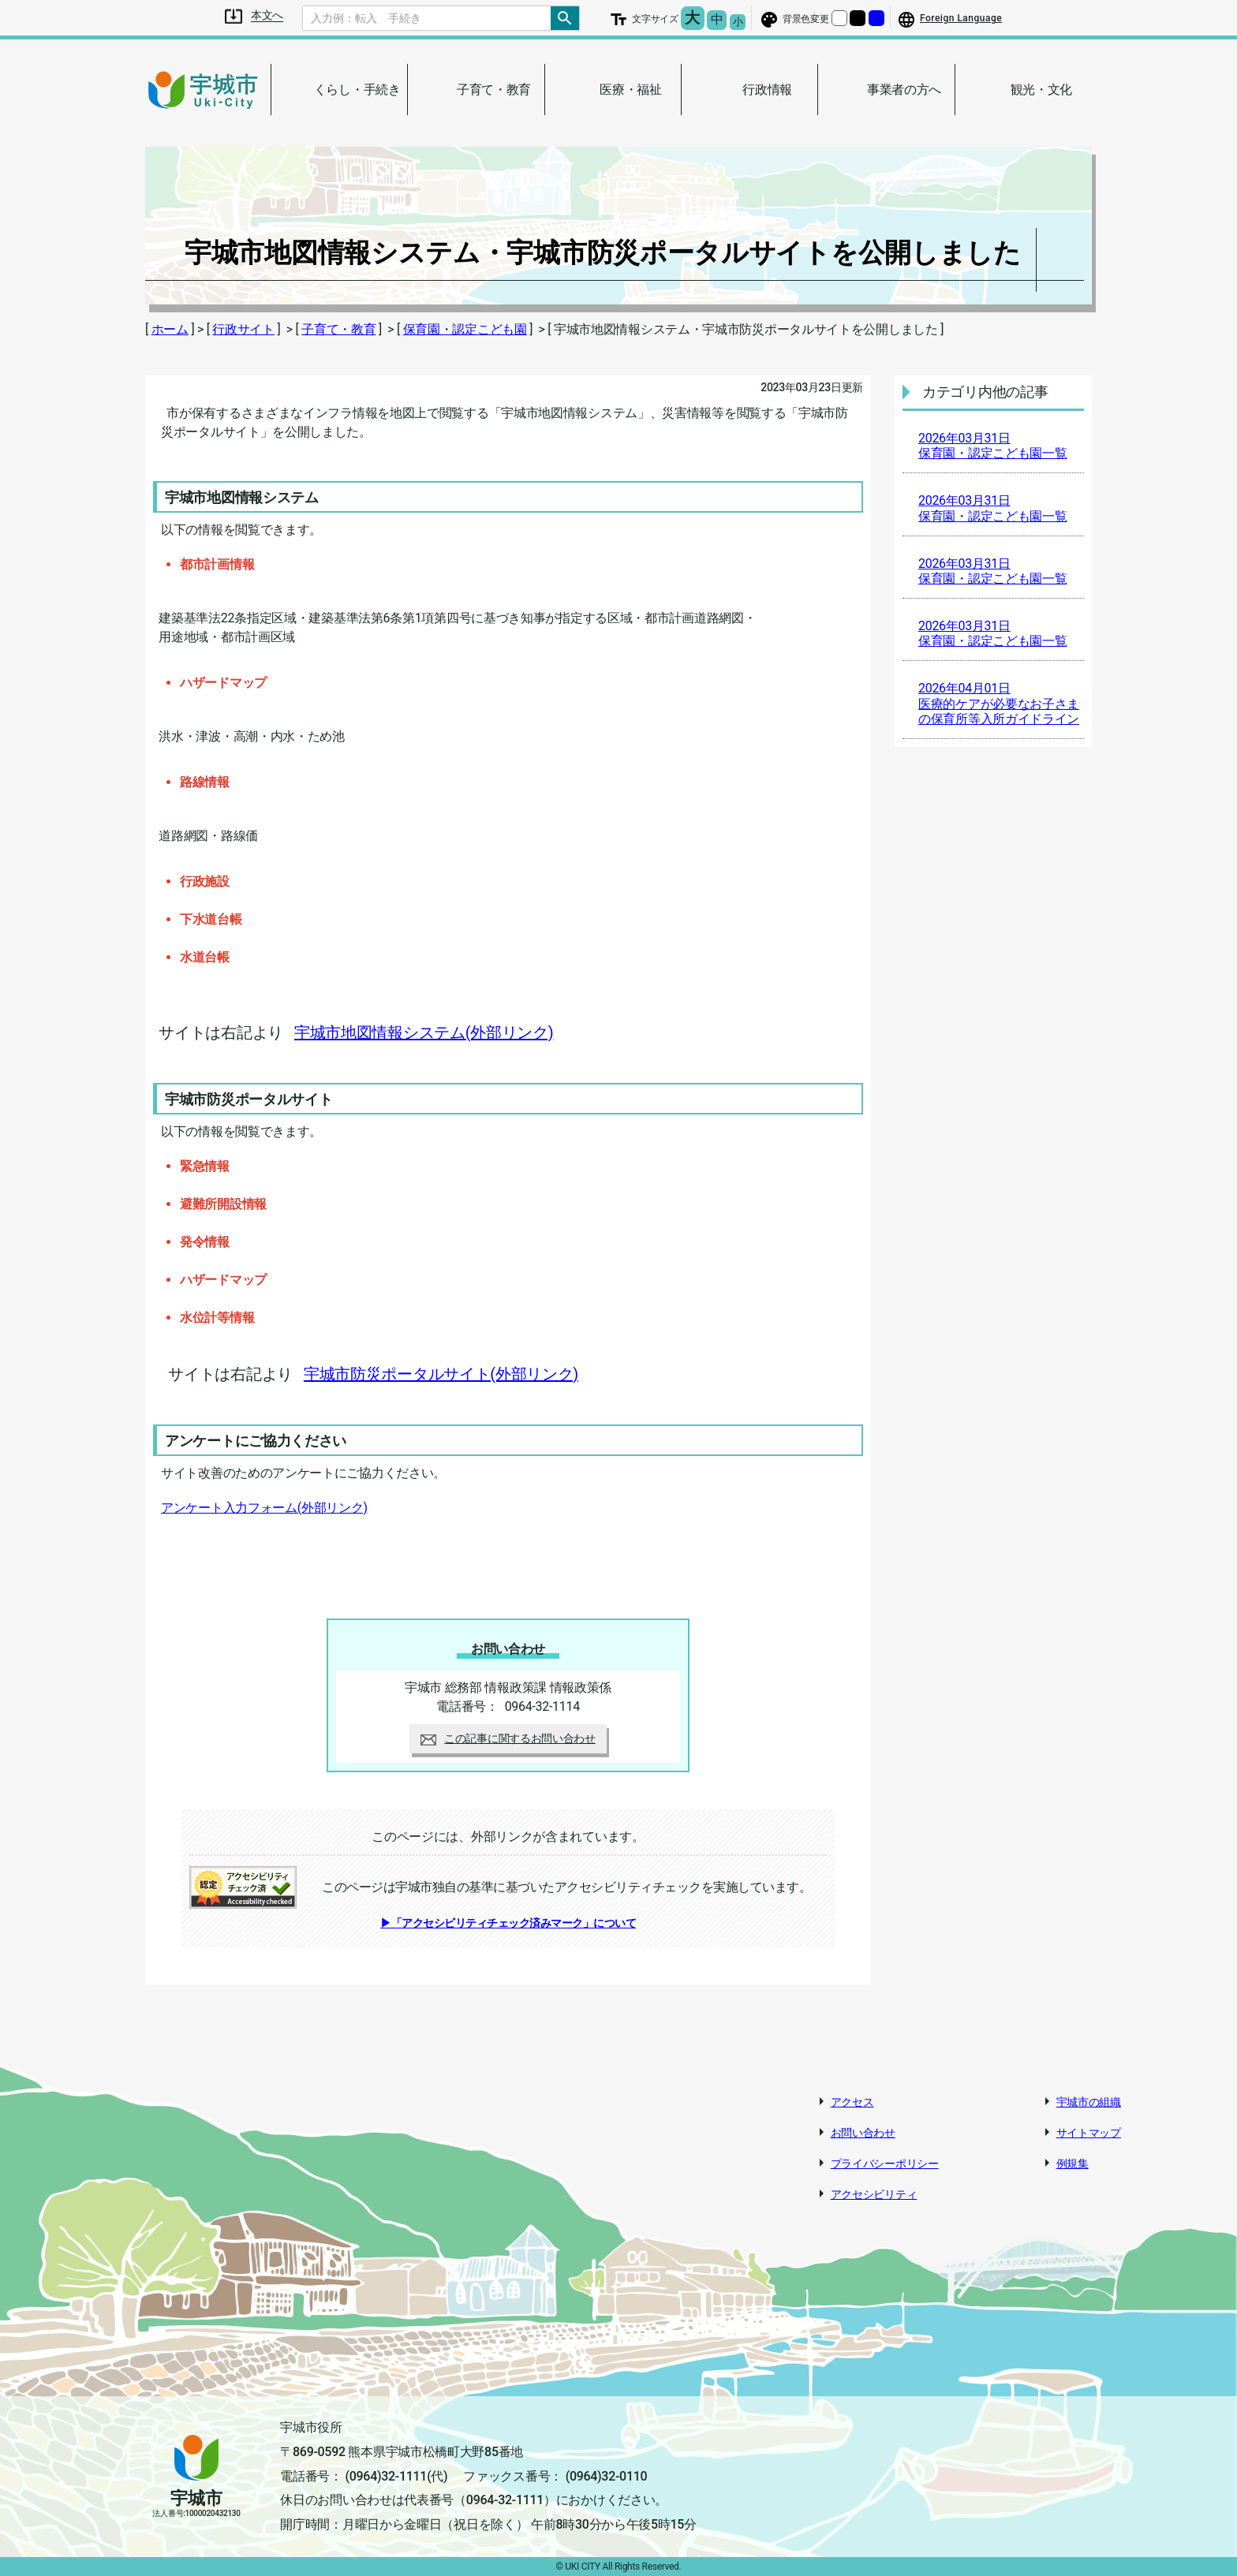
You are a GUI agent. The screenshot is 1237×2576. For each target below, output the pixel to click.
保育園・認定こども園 (465, 329)
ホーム (170, 329)
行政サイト (243, 329)
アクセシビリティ (874, 2194)
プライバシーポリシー (885, 2163)
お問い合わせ (863, 2132)
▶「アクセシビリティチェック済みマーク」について (508, 1923)
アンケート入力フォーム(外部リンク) (264, 1507)
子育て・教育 (338, 329)
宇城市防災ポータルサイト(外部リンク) (441, 1374)
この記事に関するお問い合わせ (508, 1738)
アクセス (852, 2102)
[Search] (427, 18)
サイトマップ (1088, 2132)
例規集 (1072, 2163)
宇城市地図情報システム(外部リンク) (423, 1032)
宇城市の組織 (1088, 2102)
